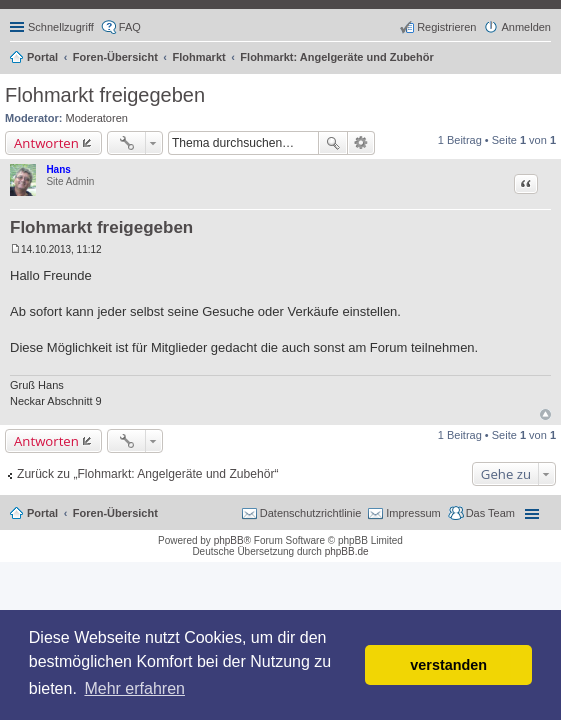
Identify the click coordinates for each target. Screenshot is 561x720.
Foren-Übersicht (115, 513)
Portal (42, 57)
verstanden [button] (448, 665)
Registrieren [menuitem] (446, 27)
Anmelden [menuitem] (526, 27)
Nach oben (545, 414)
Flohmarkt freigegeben (105, 95)
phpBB (229, 540)
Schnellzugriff (61, 27)
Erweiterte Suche (361, 143)
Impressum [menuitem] (413, 513)
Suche (333, 143)
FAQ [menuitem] (130, 27)
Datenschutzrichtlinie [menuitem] (311, 513)
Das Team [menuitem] (490, 513)
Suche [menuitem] (545, 59)
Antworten (46, 143)
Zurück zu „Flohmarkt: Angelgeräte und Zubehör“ (148, 474)
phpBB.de (347, 551)
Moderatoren (97, 118)
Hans (58, 169)
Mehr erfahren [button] (134, 688)
